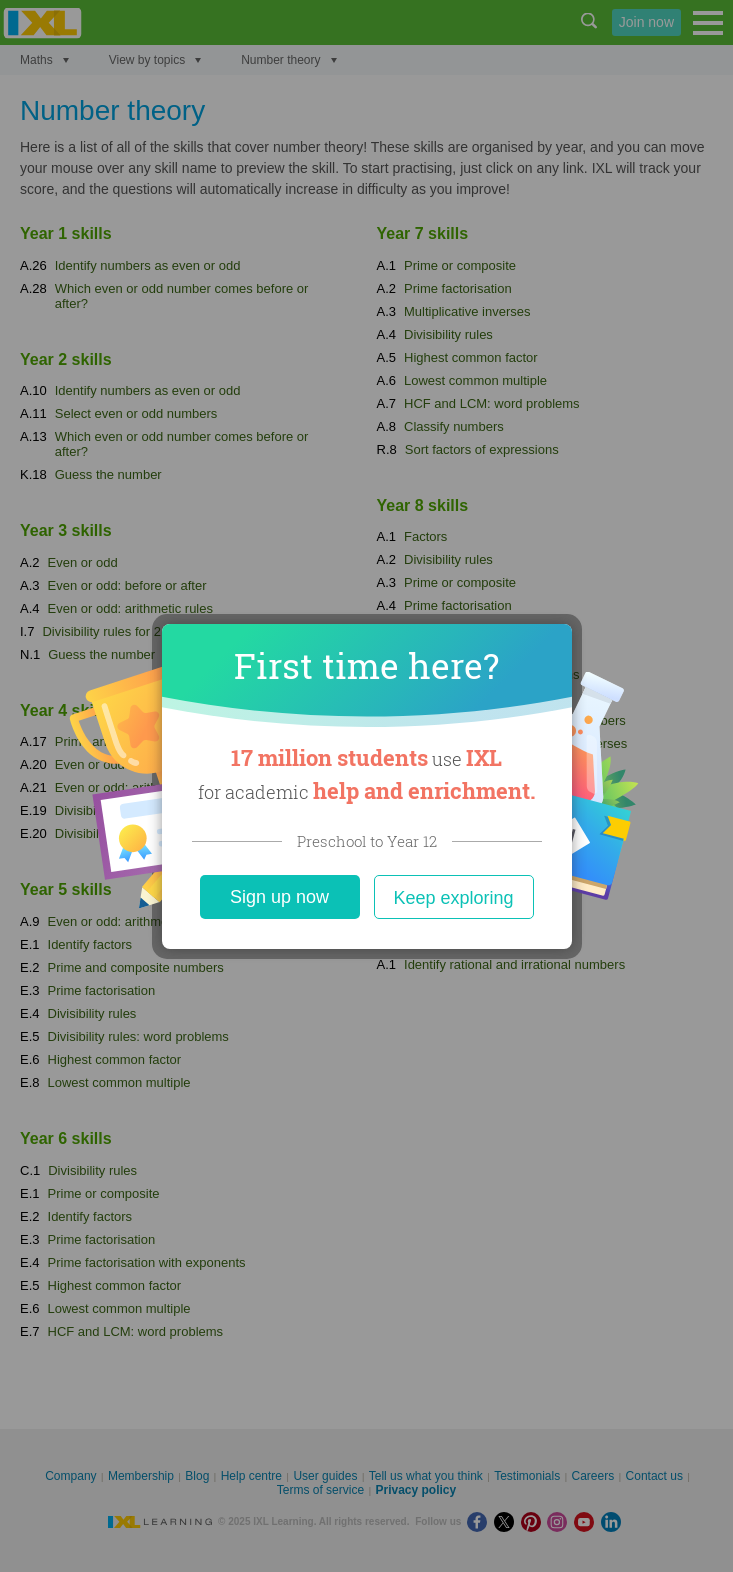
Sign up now (279, 897)
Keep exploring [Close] (453, 898)
